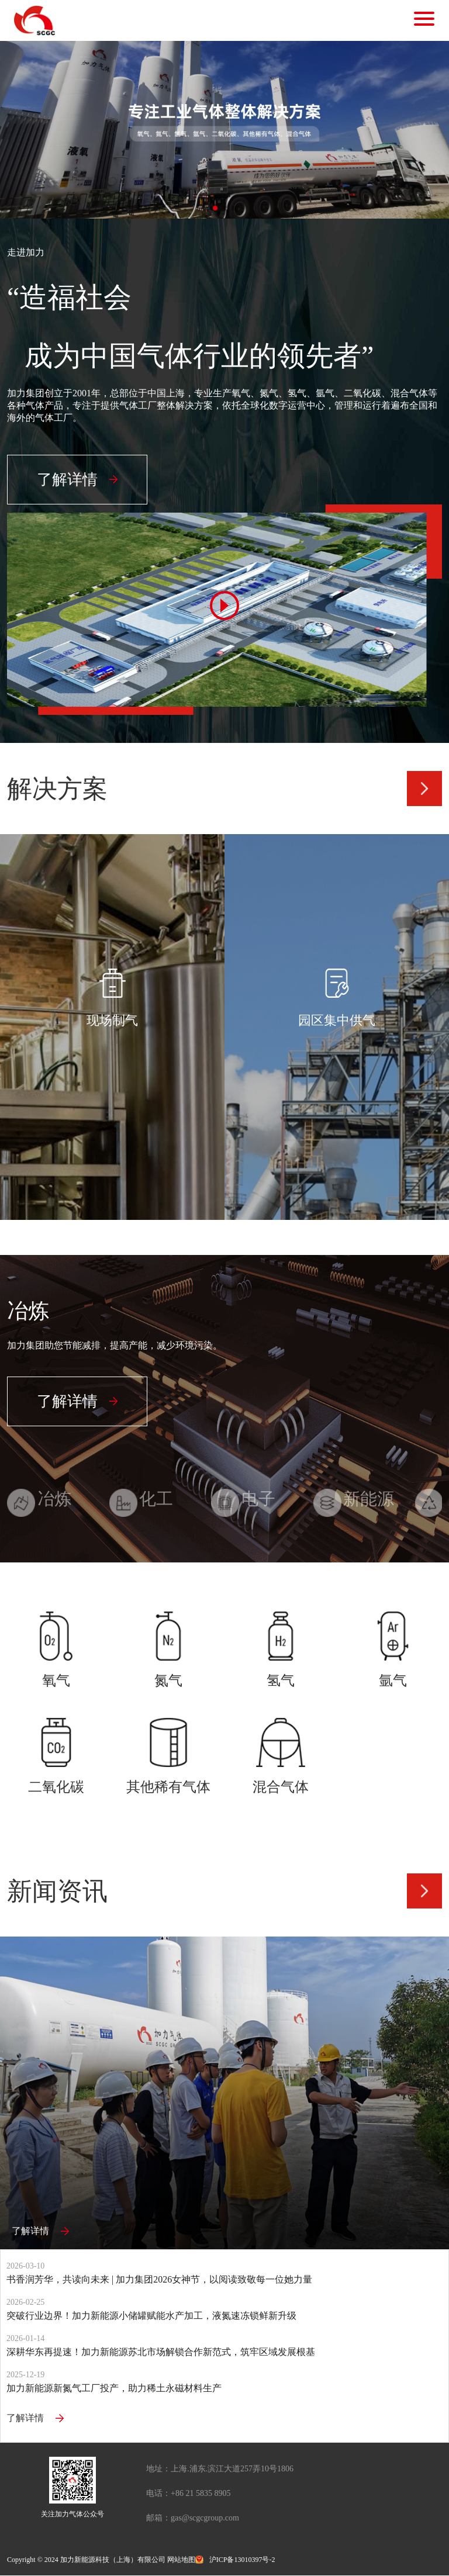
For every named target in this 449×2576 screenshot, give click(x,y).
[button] (215, 208)
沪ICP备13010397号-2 (242, 2560)
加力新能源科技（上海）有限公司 (112, 2560)
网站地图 (181, 2560)
